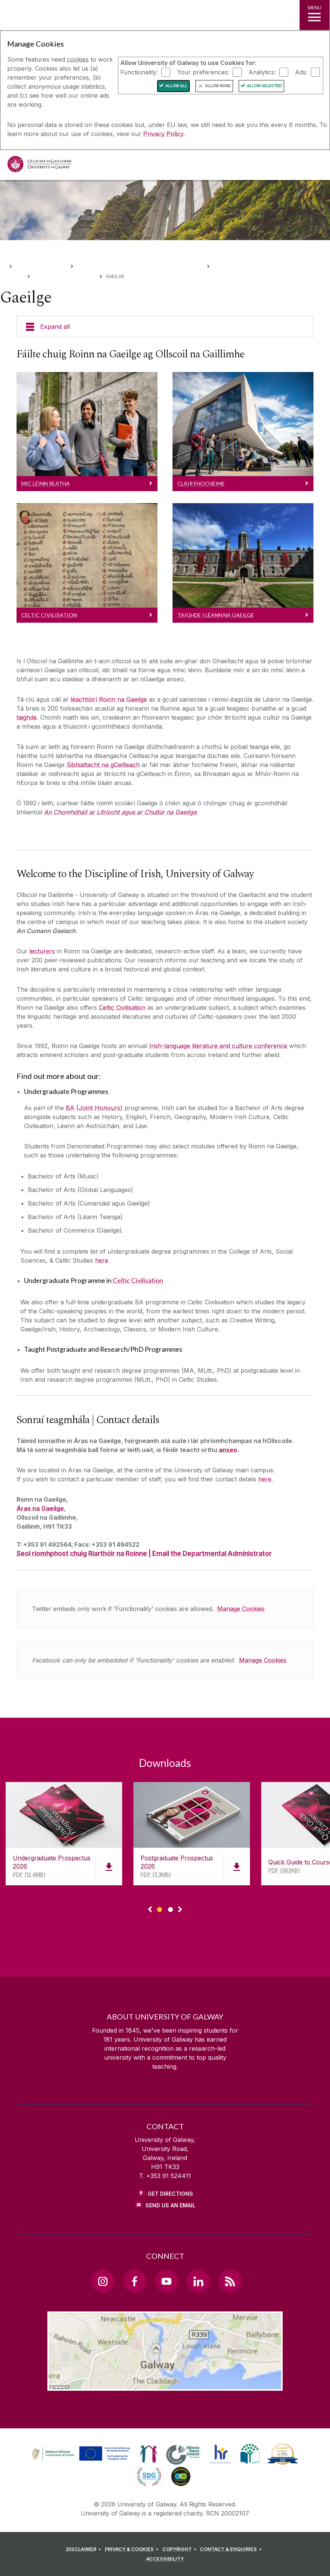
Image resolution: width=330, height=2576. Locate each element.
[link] (80, 2454)
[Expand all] (165, 326)
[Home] (2, 265)
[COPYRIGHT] (180, 2549)
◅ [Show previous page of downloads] (150, 1910)
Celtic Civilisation (122, 1007)
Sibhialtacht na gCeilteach (103, 764)
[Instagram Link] (102, 2281)
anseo (228, 1450)
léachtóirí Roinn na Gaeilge (109, 699)
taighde (27, 717)
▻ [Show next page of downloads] (180, 1910)
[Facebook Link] (134, 2281)
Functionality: (139, 72)
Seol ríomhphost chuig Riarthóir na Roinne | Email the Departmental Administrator (144, 1553)
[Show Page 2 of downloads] (170, 1908)
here (101, 1260)
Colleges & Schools (41, 265)
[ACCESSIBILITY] (165, 2559)
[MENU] (315, 15)
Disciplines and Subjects (64, 276)
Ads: (301, 72)
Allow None (218, 86)
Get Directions (170, 2193)
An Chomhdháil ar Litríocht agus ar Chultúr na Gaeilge (120, 812)
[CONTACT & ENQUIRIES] (232, 2549)
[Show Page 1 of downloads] (159, 1908)
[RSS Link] (230, 2281)
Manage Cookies (241, 1608)
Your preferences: (203, 72)
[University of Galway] (39, 166)
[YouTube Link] (166, 2281)
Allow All (176, 86)
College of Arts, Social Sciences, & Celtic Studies (140, 265)
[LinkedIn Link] (198, 2281)
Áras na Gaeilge (40, 1508)
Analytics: (262, 72)
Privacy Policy (163, 134)
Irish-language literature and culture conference (218, 1046)
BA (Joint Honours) (94, 1108)
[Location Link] (165, 2384)
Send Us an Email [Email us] (170, 2205)
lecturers (42, 951)
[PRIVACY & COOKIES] (133, 2549)
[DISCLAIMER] (84, 2549)
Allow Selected (264, 86)
